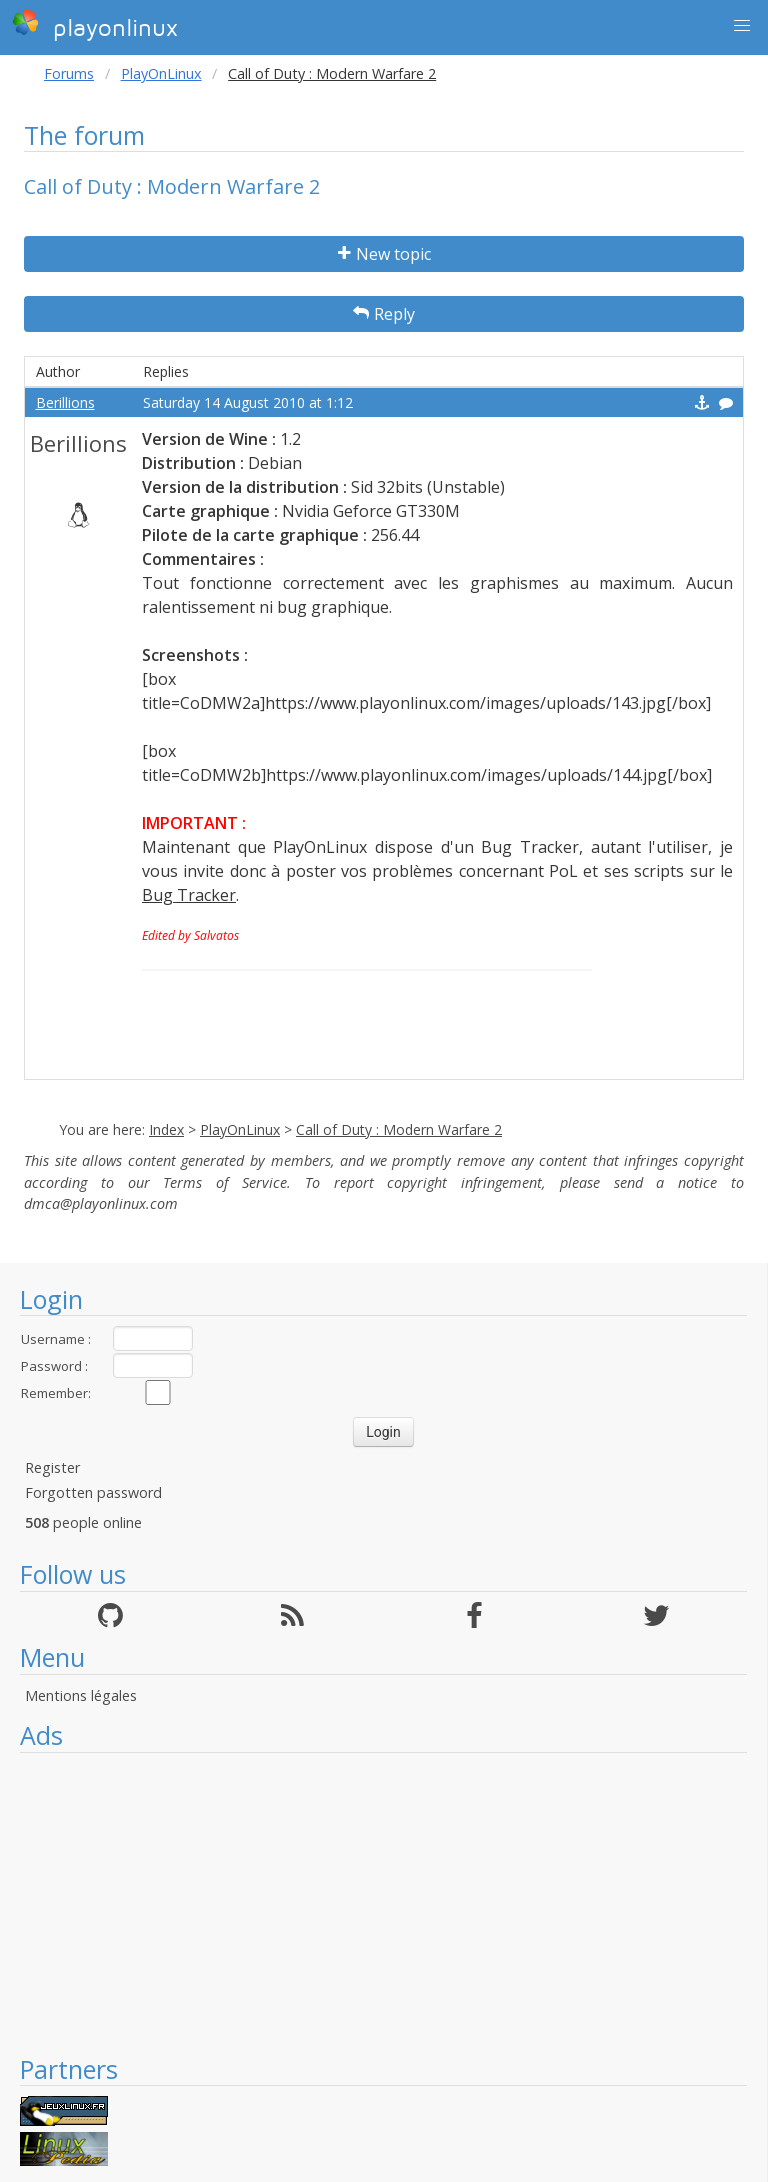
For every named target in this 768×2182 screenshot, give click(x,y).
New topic (384, 254)
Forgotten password (93, 1492)
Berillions (65, 402)
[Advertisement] (383, 1903)
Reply (384, 314)
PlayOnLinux (161, 73)
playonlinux (95, 25)
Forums (69, 73)
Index (166, 1129)
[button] (742, 26)
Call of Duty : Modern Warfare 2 (399, 1129)
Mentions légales (81, 1695)
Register (52, 1467)
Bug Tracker (189, 895)
